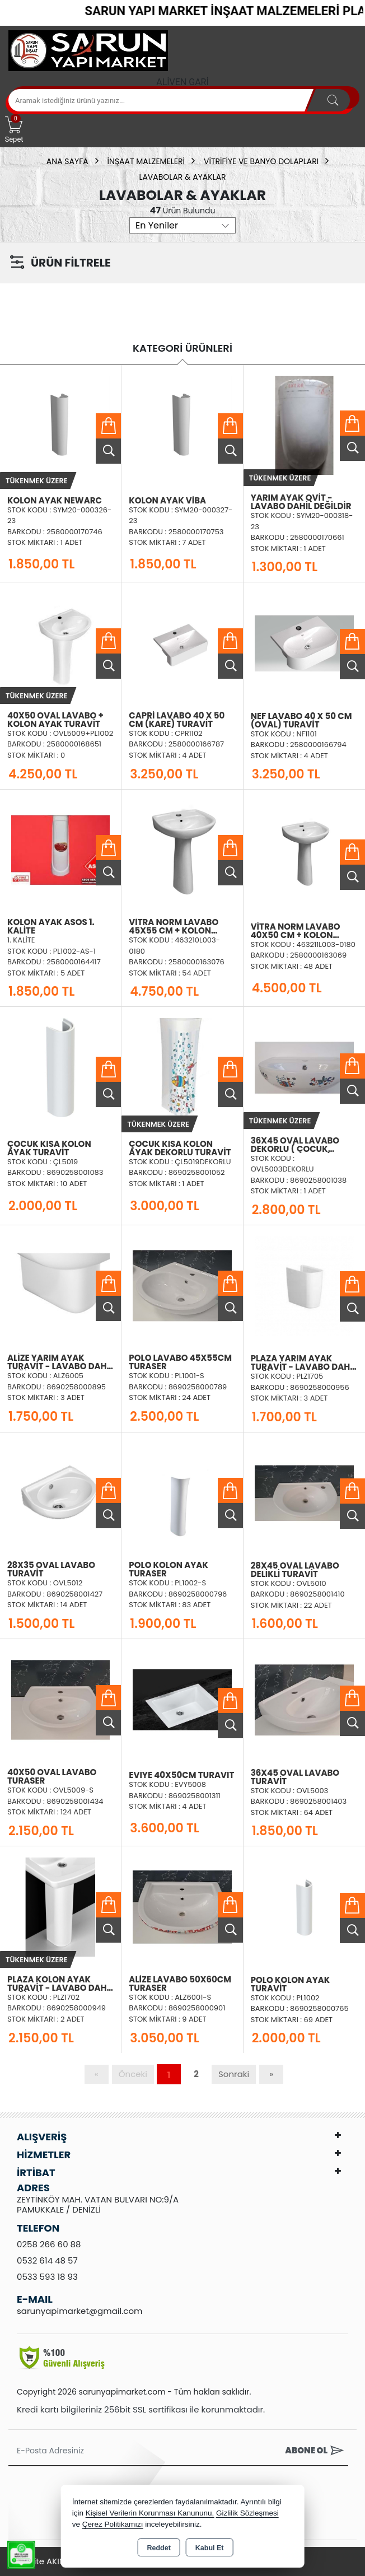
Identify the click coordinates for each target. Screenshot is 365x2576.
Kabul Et (209, 2548)
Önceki (133, 2074)
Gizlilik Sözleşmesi (247, 2513)
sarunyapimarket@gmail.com (79, 2311)
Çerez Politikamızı (112, 2524)
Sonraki (233, 2074)
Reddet (158, 2548)
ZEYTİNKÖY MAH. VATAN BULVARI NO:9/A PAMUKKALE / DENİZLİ (98, 2204)
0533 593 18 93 (47, 2277)
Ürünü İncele (108, 451)
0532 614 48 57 (47, 2260)
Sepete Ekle (108, 425)
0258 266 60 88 (49, 2244)
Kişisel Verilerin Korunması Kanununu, (150, 2513)
